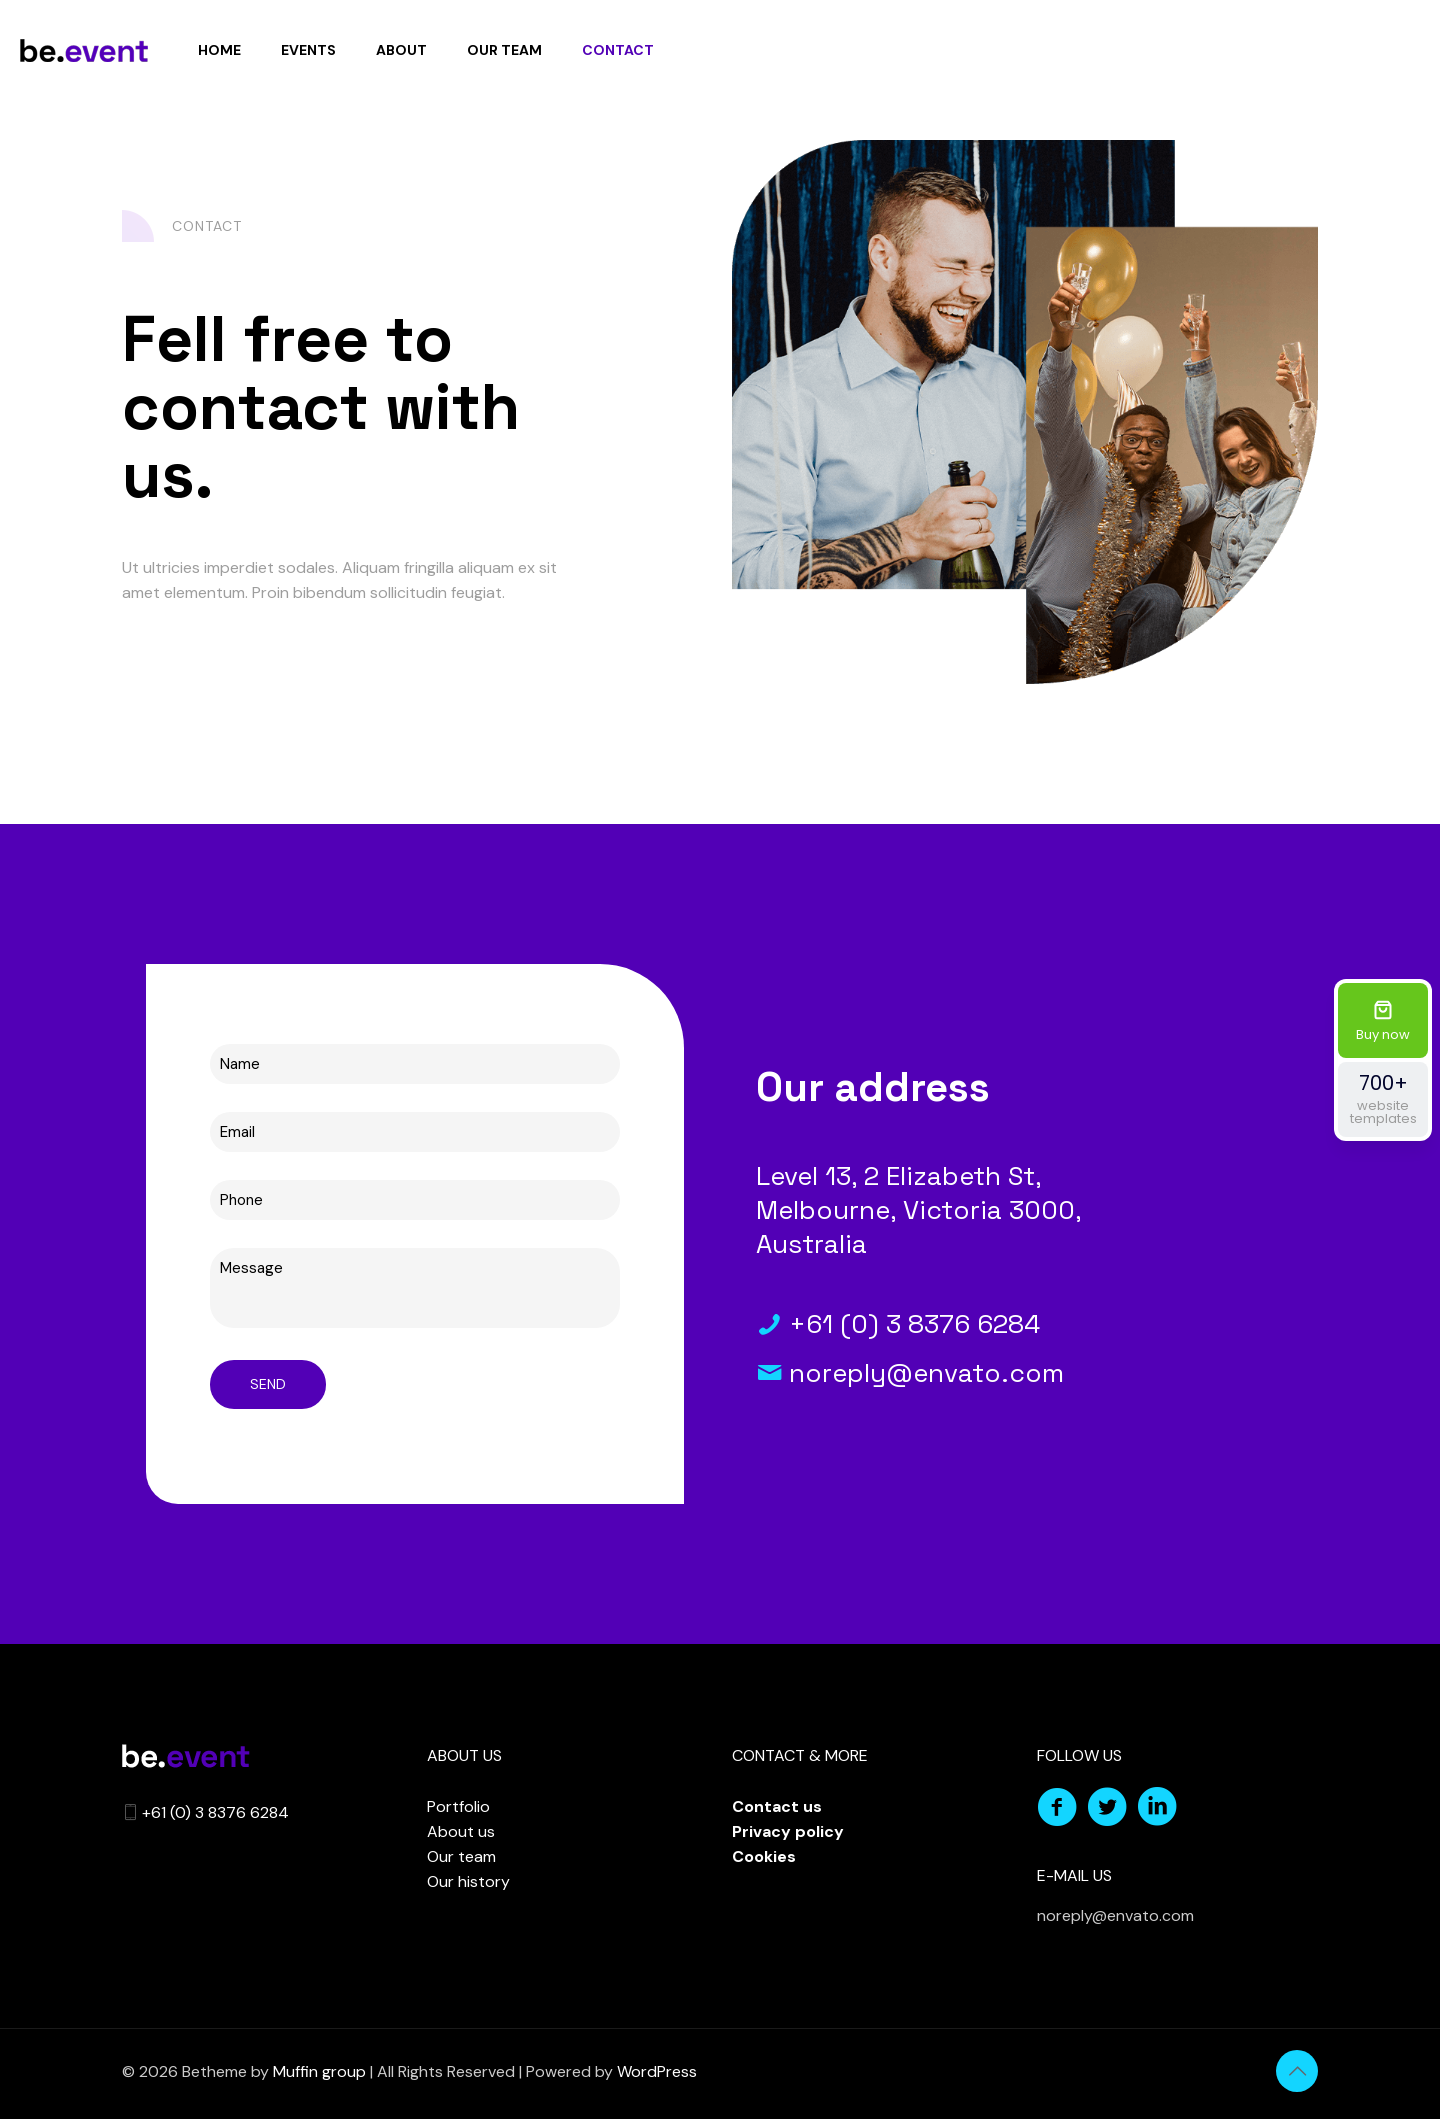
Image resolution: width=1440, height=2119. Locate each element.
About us (461, 1831)
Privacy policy (788, 1831)
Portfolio (458, 1806)
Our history (468, 1881)
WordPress (657, 2071)
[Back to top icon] (1297, 2071)
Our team (461, 1856)
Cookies (764, 1856)
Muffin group (319, 2071)
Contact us (777, 1806)
